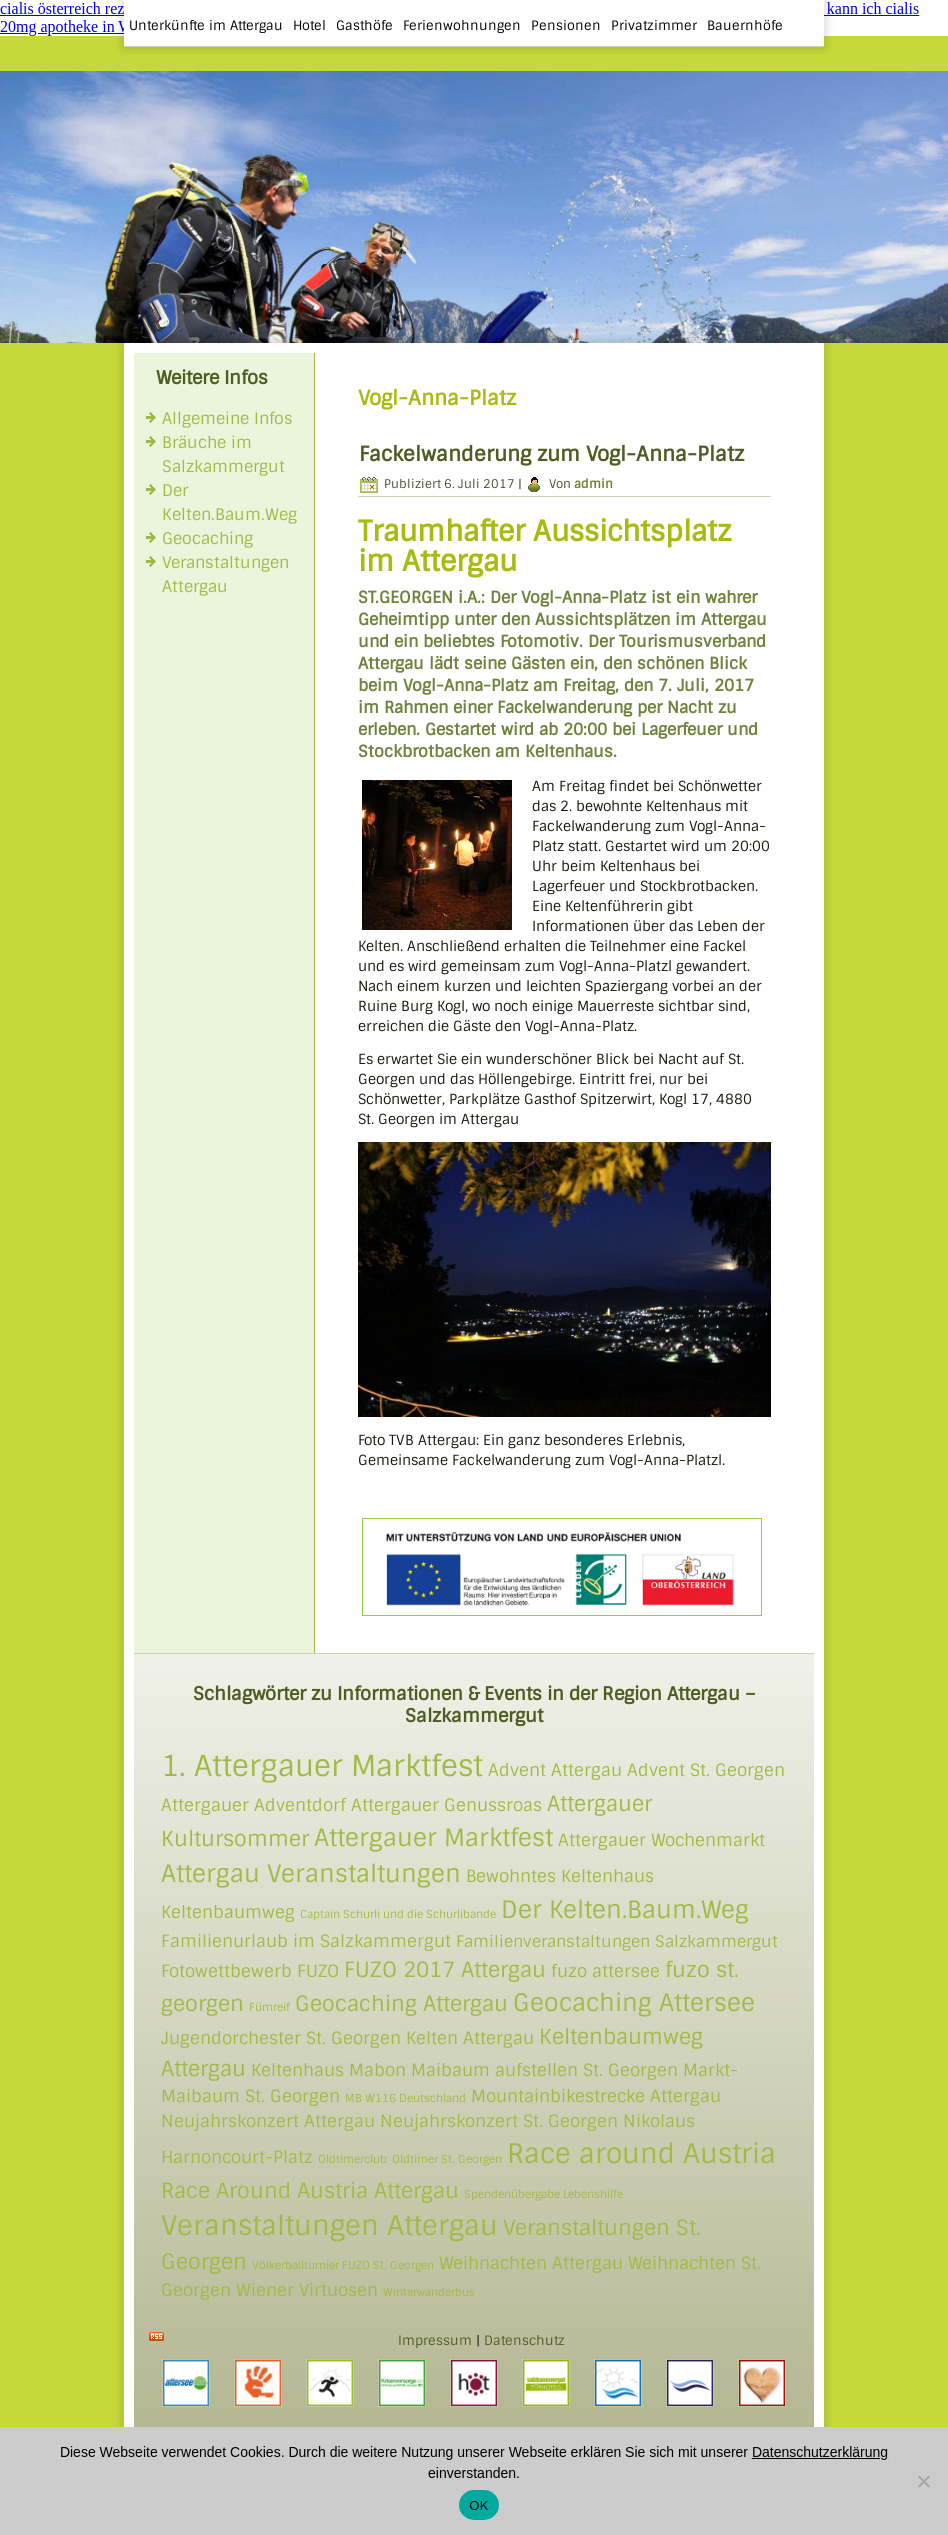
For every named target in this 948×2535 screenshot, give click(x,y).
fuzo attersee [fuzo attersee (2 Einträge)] (605, 1971)
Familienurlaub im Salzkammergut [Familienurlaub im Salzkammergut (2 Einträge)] (306, 1941)
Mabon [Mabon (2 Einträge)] (377, 2070)
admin (593, 484)
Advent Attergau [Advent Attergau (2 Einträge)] (555, 1770)
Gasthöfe (364, 25)
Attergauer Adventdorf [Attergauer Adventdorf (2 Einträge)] (253, 1805)
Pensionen (566, 25)
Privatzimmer (654, 25)
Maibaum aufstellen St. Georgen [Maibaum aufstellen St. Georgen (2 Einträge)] (544, 2070)
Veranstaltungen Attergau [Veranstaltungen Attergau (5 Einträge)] (329, 2225)
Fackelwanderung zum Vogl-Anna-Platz (551, 454)
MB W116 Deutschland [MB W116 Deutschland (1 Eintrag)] (405, 2098)
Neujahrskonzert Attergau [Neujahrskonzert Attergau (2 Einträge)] (268, 2121)
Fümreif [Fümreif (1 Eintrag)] (269, 2007)
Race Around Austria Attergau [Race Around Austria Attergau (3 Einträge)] (310, 2190)
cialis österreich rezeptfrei (83, 8)
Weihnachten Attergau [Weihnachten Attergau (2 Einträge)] (531, 2263)
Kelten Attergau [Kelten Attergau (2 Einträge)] (470, 2038)
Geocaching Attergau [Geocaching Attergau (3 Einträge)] (401, 2003)
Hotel (309, 25)
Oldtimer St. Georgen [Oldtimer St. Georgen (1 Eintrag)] (447, 2159)
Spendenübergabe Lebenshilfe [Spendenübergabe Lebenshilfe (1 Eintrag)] (543, 2194)
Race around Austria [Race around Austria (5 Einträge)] (641, 2153)
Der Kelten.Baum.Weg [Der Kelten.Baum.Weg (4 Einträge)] (625, 1909)
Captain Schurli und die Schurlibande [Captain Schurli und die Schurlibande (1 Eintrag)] (398, 1914)
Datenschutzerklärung (820, 2452)
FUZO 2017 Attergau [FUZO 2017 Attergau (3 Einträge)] (445, 1969)
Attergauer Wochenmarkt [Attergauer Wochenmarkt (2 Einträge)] (661, 1840)
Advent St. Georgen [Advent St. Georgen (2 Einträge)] (706, 1770)
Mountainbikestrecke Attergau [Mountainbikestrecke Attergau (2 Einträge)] (596, 2096)
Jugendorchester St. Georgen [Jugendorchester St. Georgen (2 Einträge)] (281, 2038)
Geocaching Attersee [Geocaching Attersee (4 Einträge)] (634, 2002)
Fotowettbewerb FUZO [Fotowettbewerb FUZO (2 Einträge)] (250, 1971)
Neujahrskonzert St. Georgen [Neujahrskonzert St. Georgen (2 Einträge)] (499, 2121)
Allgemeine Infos (227, 418)
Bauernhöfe (745, 25)
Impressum (435, 2340)
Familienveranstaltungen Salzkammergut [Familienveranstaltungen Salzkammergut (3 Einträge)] (617, 1942)
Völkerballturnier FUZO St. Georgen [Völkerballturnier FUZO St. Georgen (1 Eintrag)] (343, 2265)
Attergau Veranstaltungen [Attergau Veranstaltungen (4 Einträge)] (311, 1873)
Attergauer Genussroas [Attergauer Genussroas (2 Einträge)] (446, 1805)
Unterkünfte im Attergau (206, 25)
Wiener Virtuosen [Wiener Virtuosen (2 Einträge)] (307, 2290)
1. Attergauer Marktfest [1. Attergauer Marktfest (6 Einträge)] (322, 1766)
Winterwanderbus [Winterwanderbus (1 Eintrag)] (429, 2292)
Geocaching (207, 538)
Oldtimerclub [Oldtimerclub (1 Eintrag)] (352, 2159)
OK (478, 2505)
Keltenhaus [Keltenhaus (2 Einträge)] (297, 2070)
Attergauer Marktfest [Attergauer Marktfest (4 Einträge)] (433, 1837)
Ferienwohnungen (462, 25)
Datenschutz (524, 2340)
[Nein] (923, 2481)
